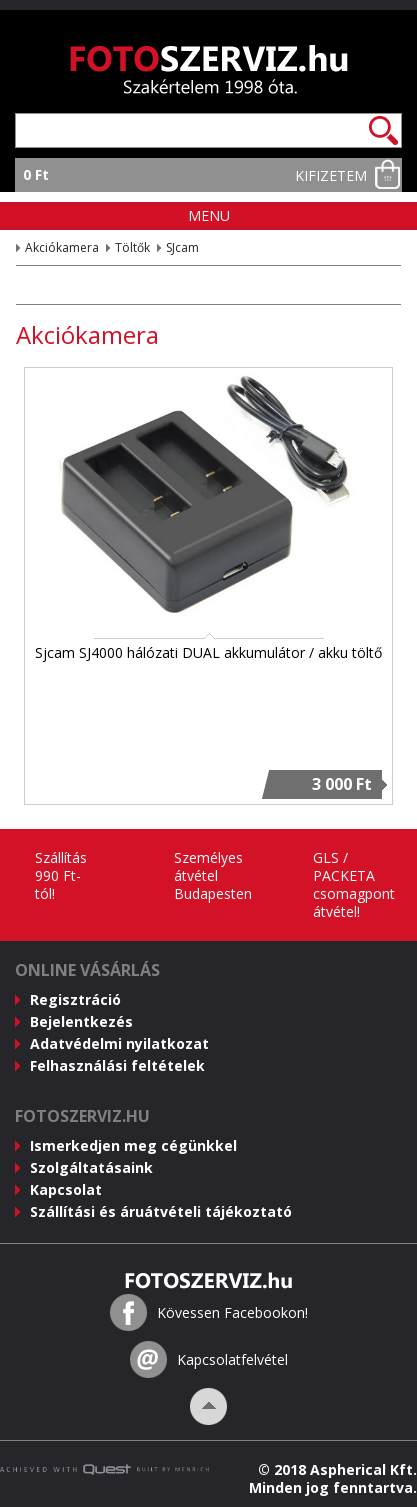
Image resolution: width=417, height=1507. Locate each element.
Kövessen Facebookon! (232, 1313)
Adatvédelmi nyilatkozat (119, 1043)
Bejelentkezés (81, 1021)
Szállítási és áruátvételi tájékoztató (161, 1211)
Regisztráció (75, 999)
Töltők (132, 247)
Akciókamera (62, 247)
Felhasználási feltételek (117, 1065)
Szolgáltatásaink (91, 1167)
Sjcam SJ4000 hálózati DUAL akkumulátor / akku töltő (208, 652)
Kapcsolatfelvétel (232, 1360)
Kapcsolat (66, 1189)
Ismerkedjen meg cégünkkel (133, 1145)
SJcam (182, 247)
